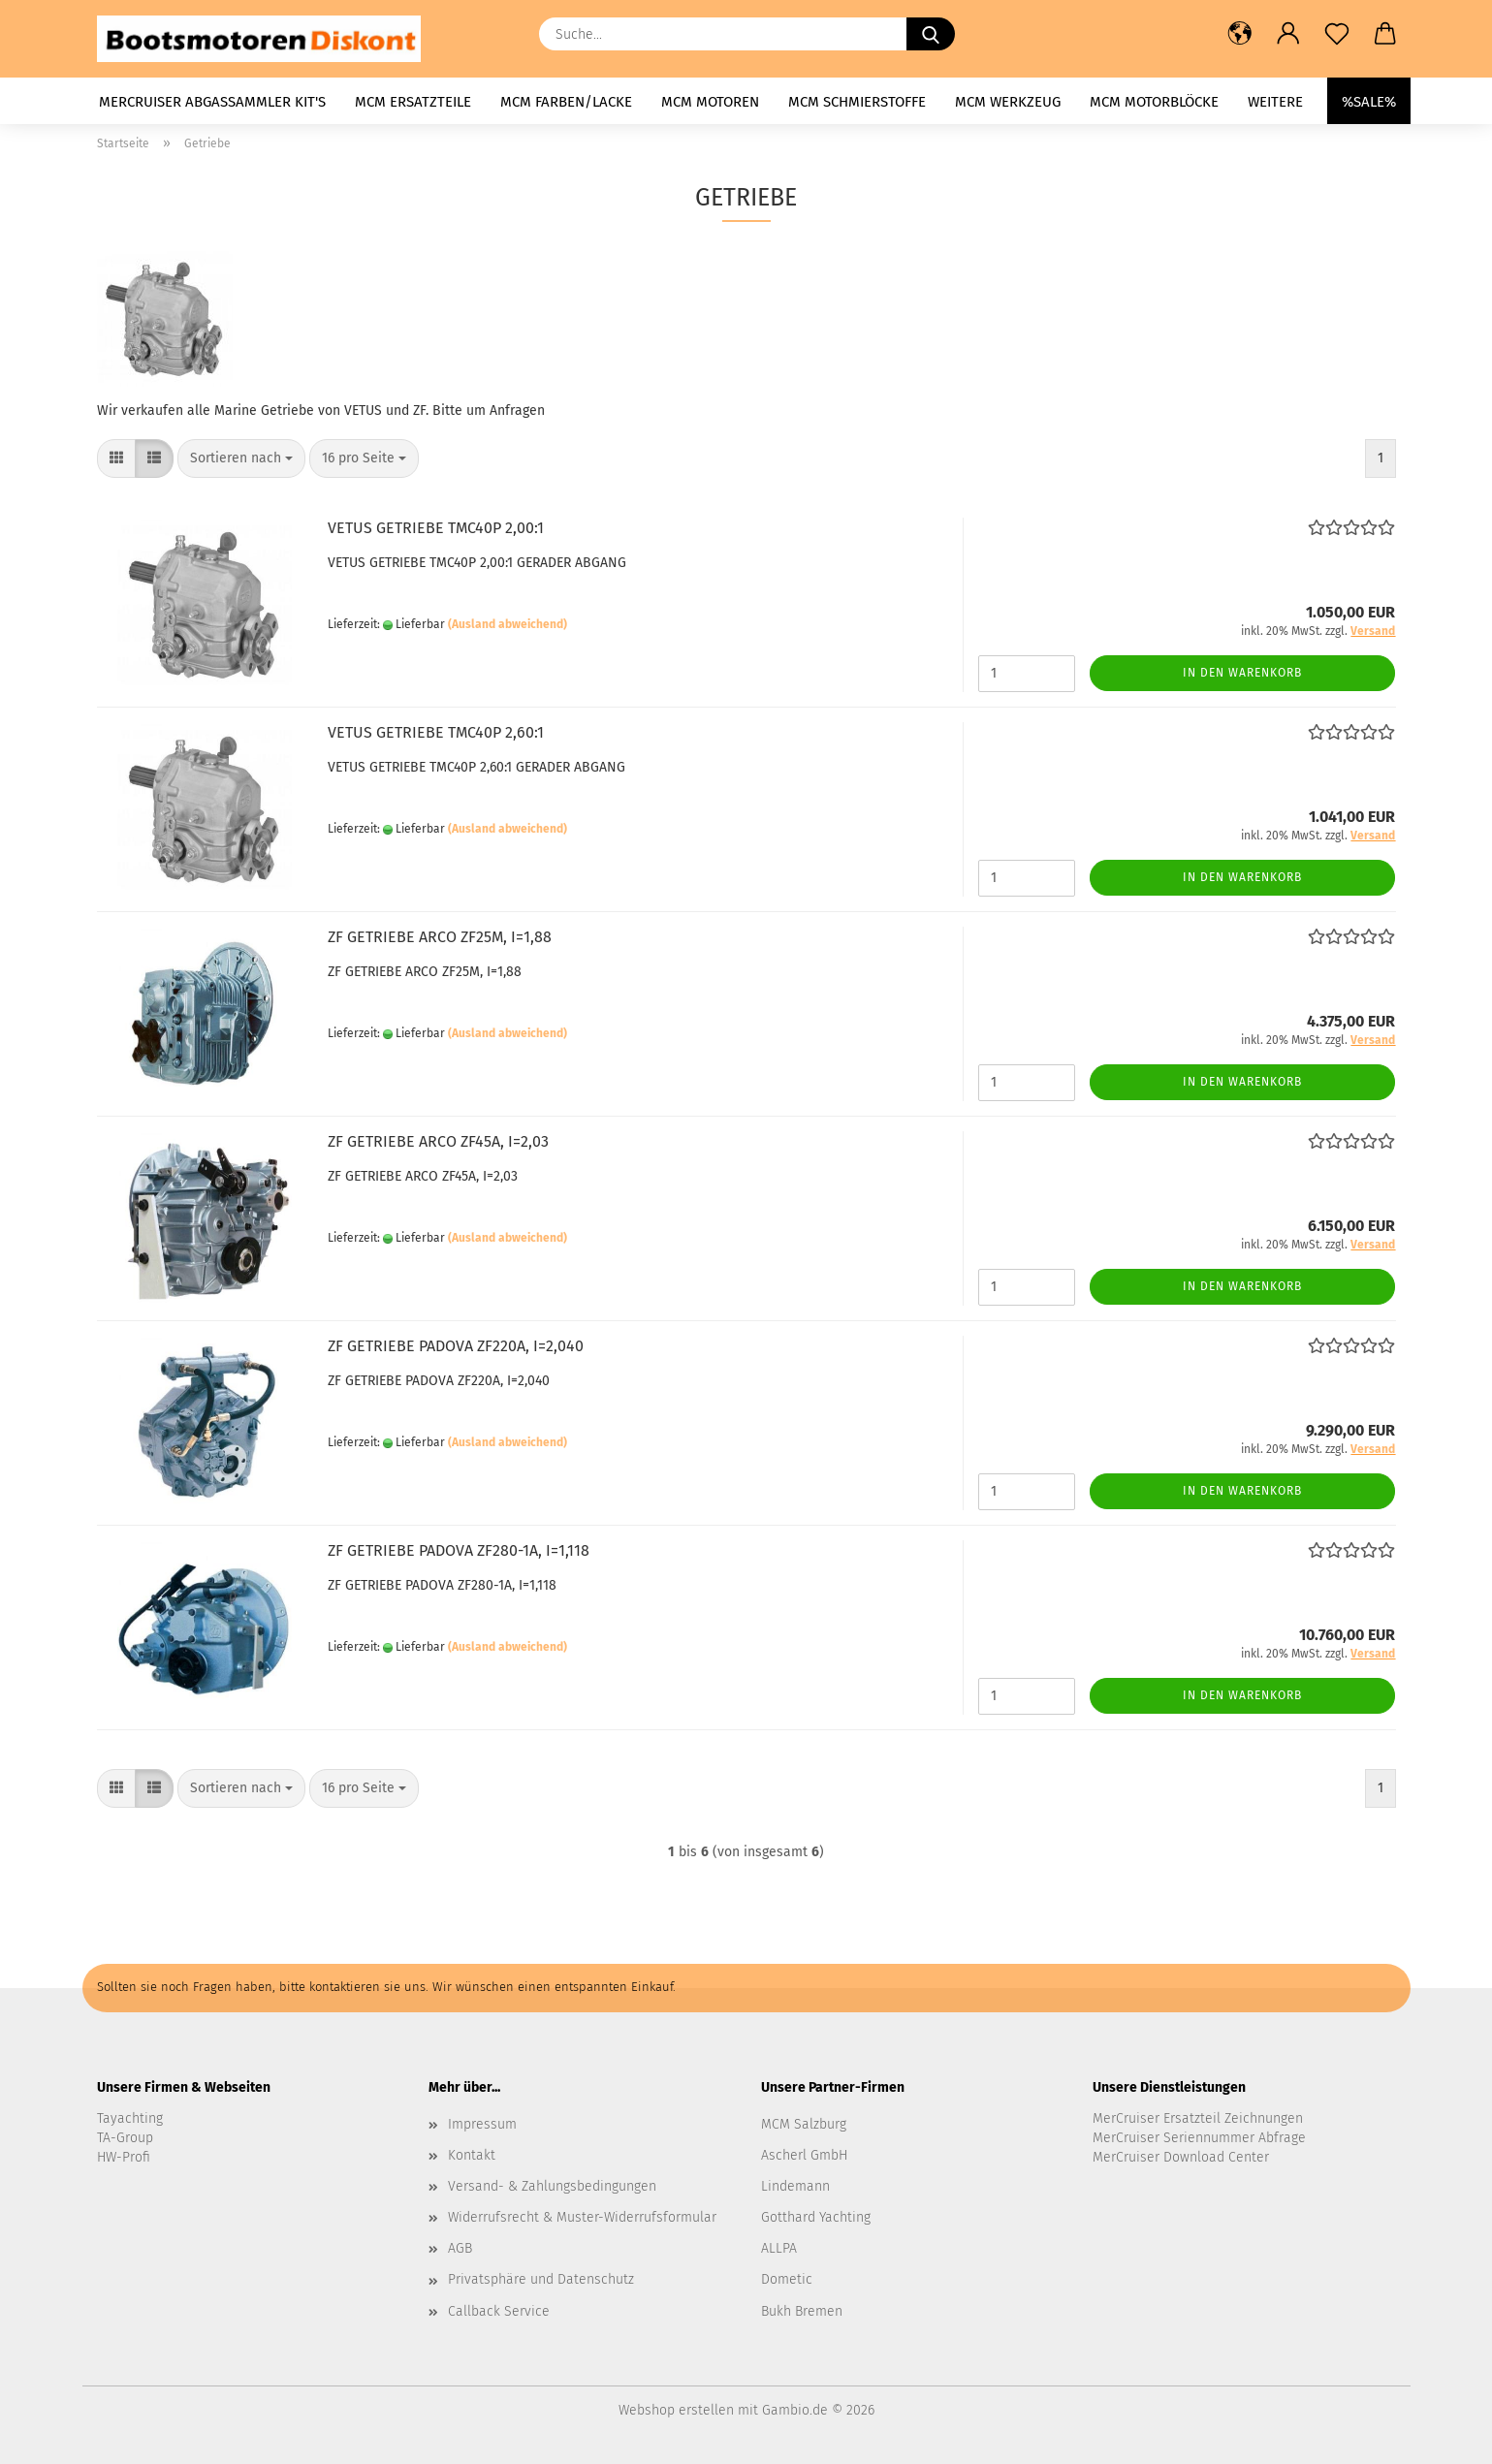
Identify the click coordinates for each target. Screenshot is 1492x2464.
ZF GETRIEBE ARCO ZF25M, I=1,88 (440, 937)
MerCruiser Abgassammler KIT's (212, 102)
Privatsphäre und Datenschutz (541, 2279)
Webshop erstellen (676, 2410)
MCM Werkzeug (1008, 102)
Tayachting (130, 2118)
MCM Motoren (710, 102)
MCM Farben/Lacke (566, 102)
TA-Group (125, 2138)
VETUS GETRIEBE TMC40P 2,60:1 (436, 732)
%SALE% (1369, 102)
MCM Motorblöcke (1154, 102)
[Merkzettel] (1337, 34)
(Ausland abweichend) (507, 624)
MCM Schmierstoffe (857, 102)
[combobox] (241, 458)
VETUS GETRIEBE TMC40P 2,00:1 (436, 528)
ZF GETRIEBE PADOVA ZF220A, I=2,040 (456, 1346)
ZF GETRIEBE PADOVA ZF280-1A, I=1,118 (458, 1550)
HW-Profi (123, 2157)
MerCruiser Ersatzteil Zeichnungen (1198, 2118)
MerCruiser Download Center (1181, 2157)
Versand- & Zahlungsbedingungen (552, 2186)
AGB (460, 2248)
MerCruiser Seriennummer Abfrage (1199, 2138)
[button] (1240, 34)
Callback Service (499, 2311)
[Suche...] (930, 33)
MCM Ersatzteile (413, 102)
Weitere (1275, 102)
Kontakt (471, 2155)
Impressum (482, 2124)
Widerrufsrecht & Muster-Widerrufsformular (582, 2217)
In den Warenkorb (1242, 672)
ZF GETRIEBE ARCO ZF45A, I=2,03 (438, 1141)
